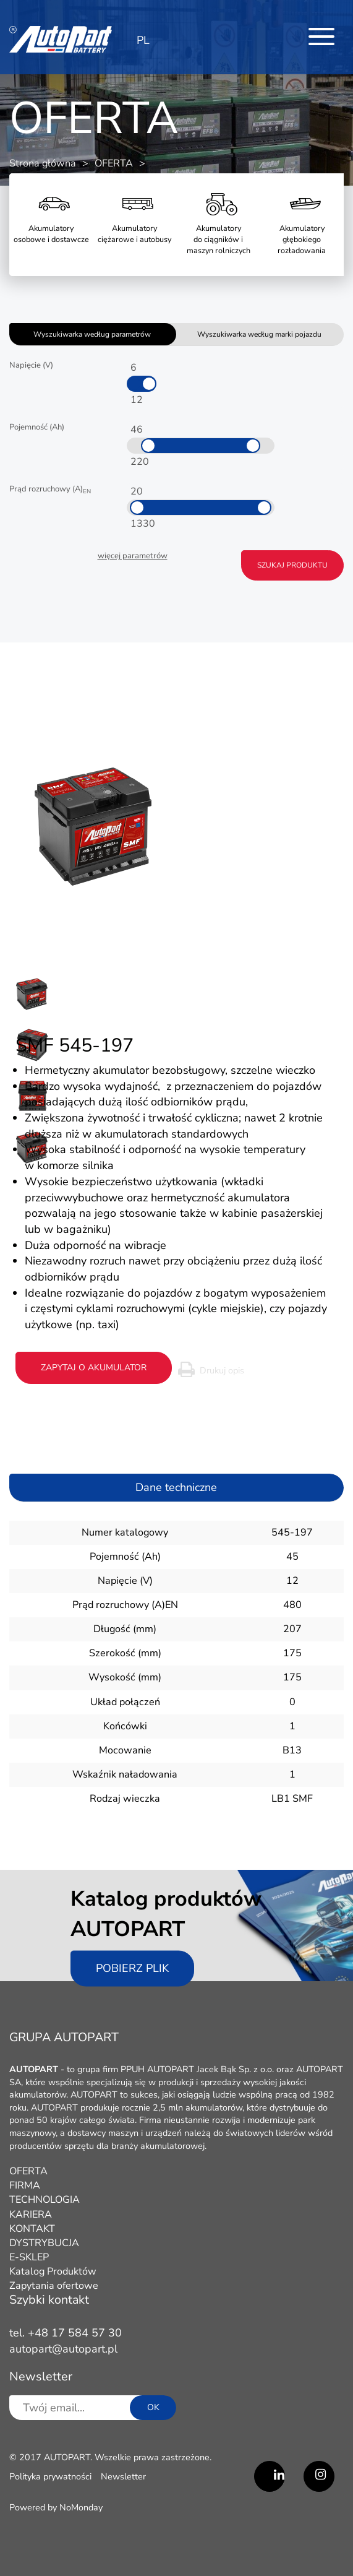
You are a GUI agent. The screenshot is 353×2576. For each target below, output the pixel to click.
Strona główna (42, 163)
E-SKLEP (29, 2257)
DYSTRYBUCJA (44, 2243)
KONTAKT (32, 2229)
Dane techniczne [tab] (176, 1487)
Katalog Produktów (52, 2271)
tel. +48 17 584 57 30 (65, 2332)
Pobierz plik (132, 1967)
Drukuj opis (222, 1370)
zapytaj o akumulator (94, 1367)
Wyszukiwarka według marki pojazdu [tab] (259, 334)
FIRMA (24, 2185)
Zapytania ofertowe (53, 2286)
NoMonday (81, 2507)
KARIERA (30, 2214)
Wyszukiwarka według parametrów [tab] (92, 334)
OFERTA (114, 163)
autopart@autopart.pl (63, 2348)
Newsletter (123, 2476)
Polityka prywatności (50, 2476)
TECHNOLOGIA (44, 2199)
